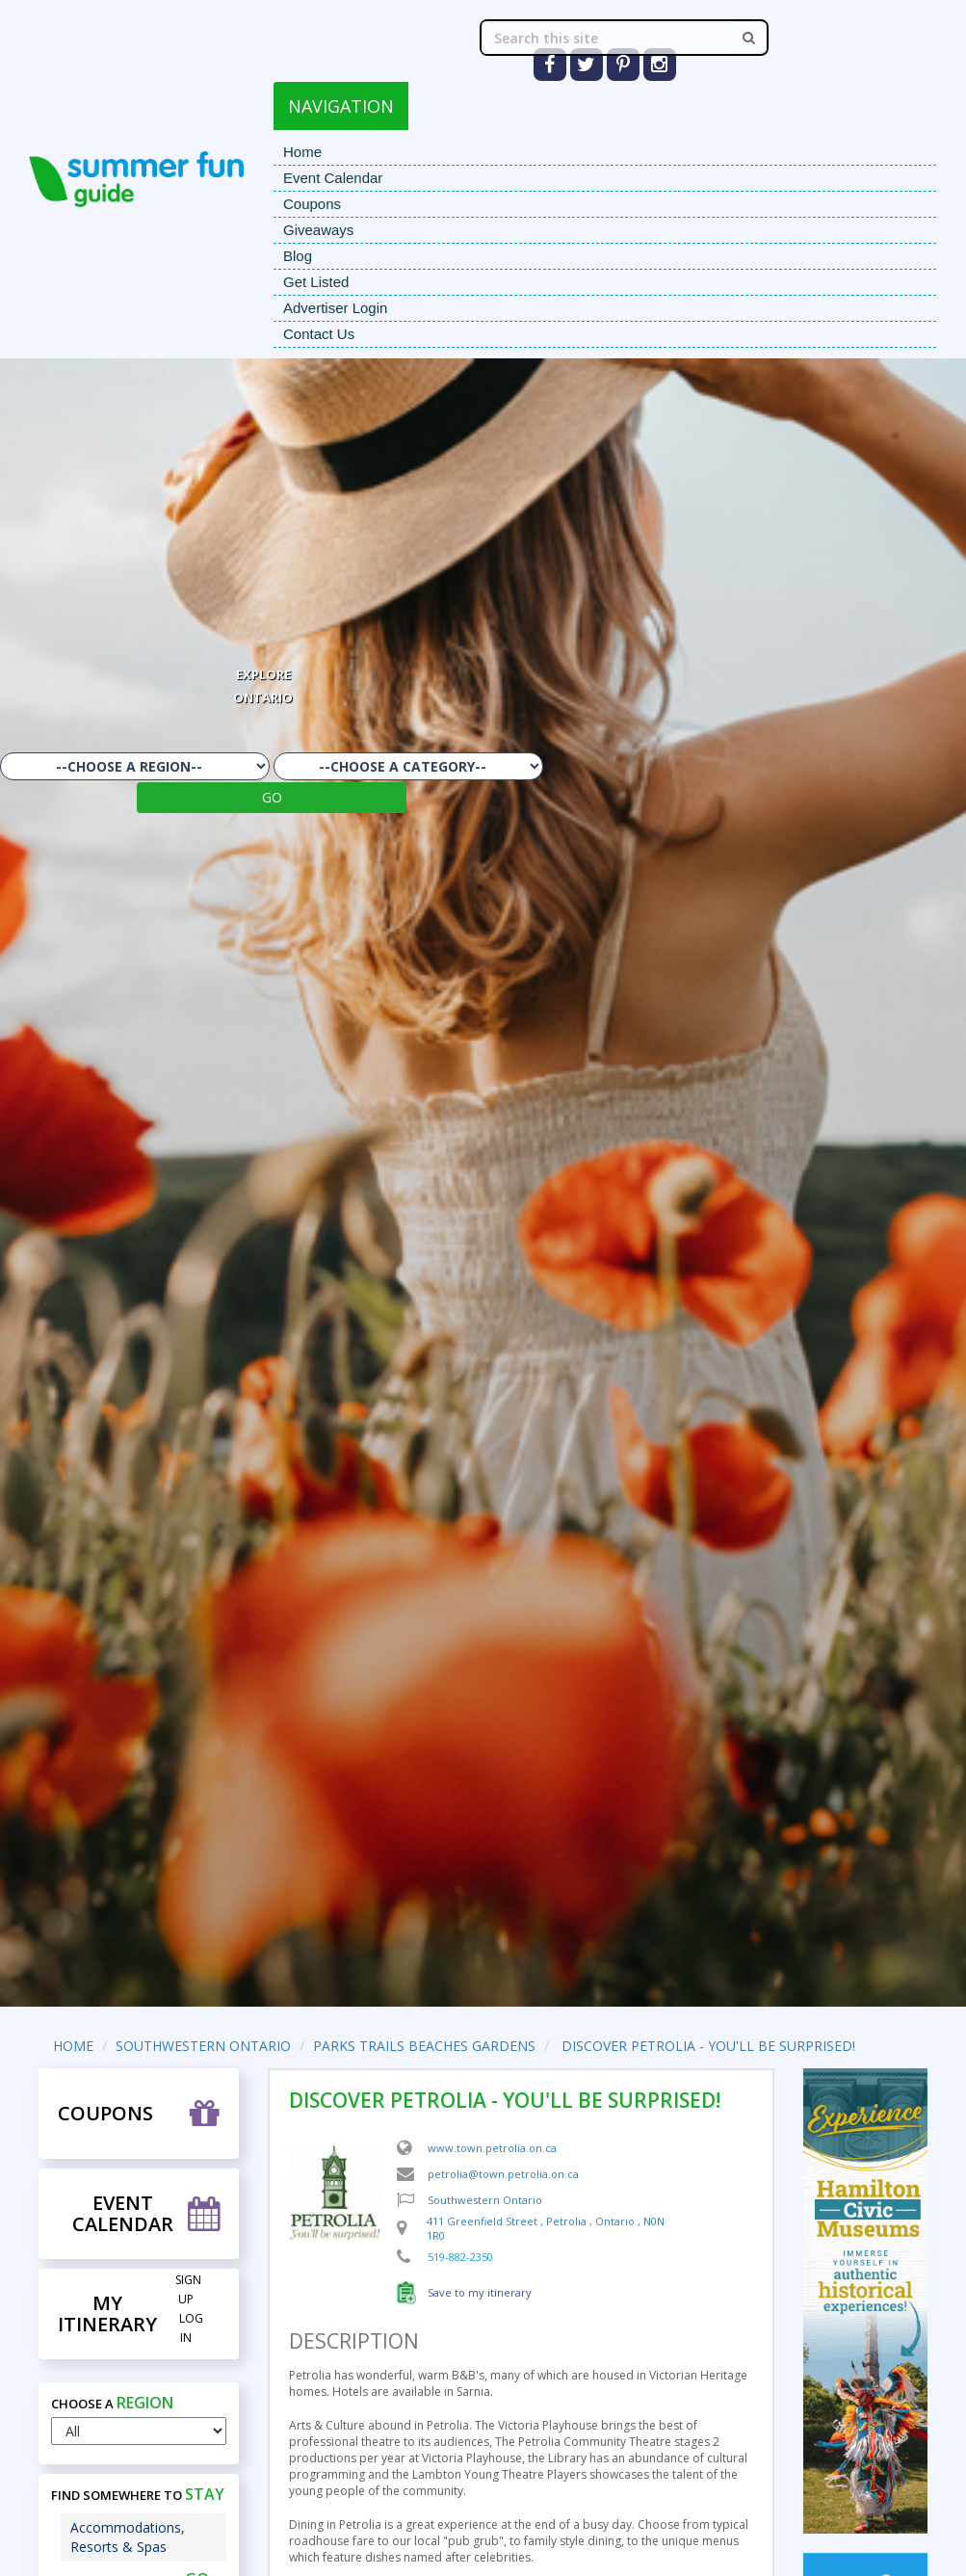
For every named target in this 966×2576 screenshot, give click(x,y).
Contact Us (318, 334)
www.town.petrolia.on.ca (492, 2148)
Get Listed (316, 282)
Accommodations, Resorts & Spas (127, 2537)
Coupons (312, 204)
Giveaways (318, 230)
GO (272, 797)
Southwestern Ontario (485, 2200)
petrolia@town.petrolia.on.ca (503, 2174)
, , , (546, 2229)
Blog (297, 256)
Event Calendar (332, 178)
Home (302, 152)
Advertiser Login (335, 308)
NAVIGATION (341, 106)
